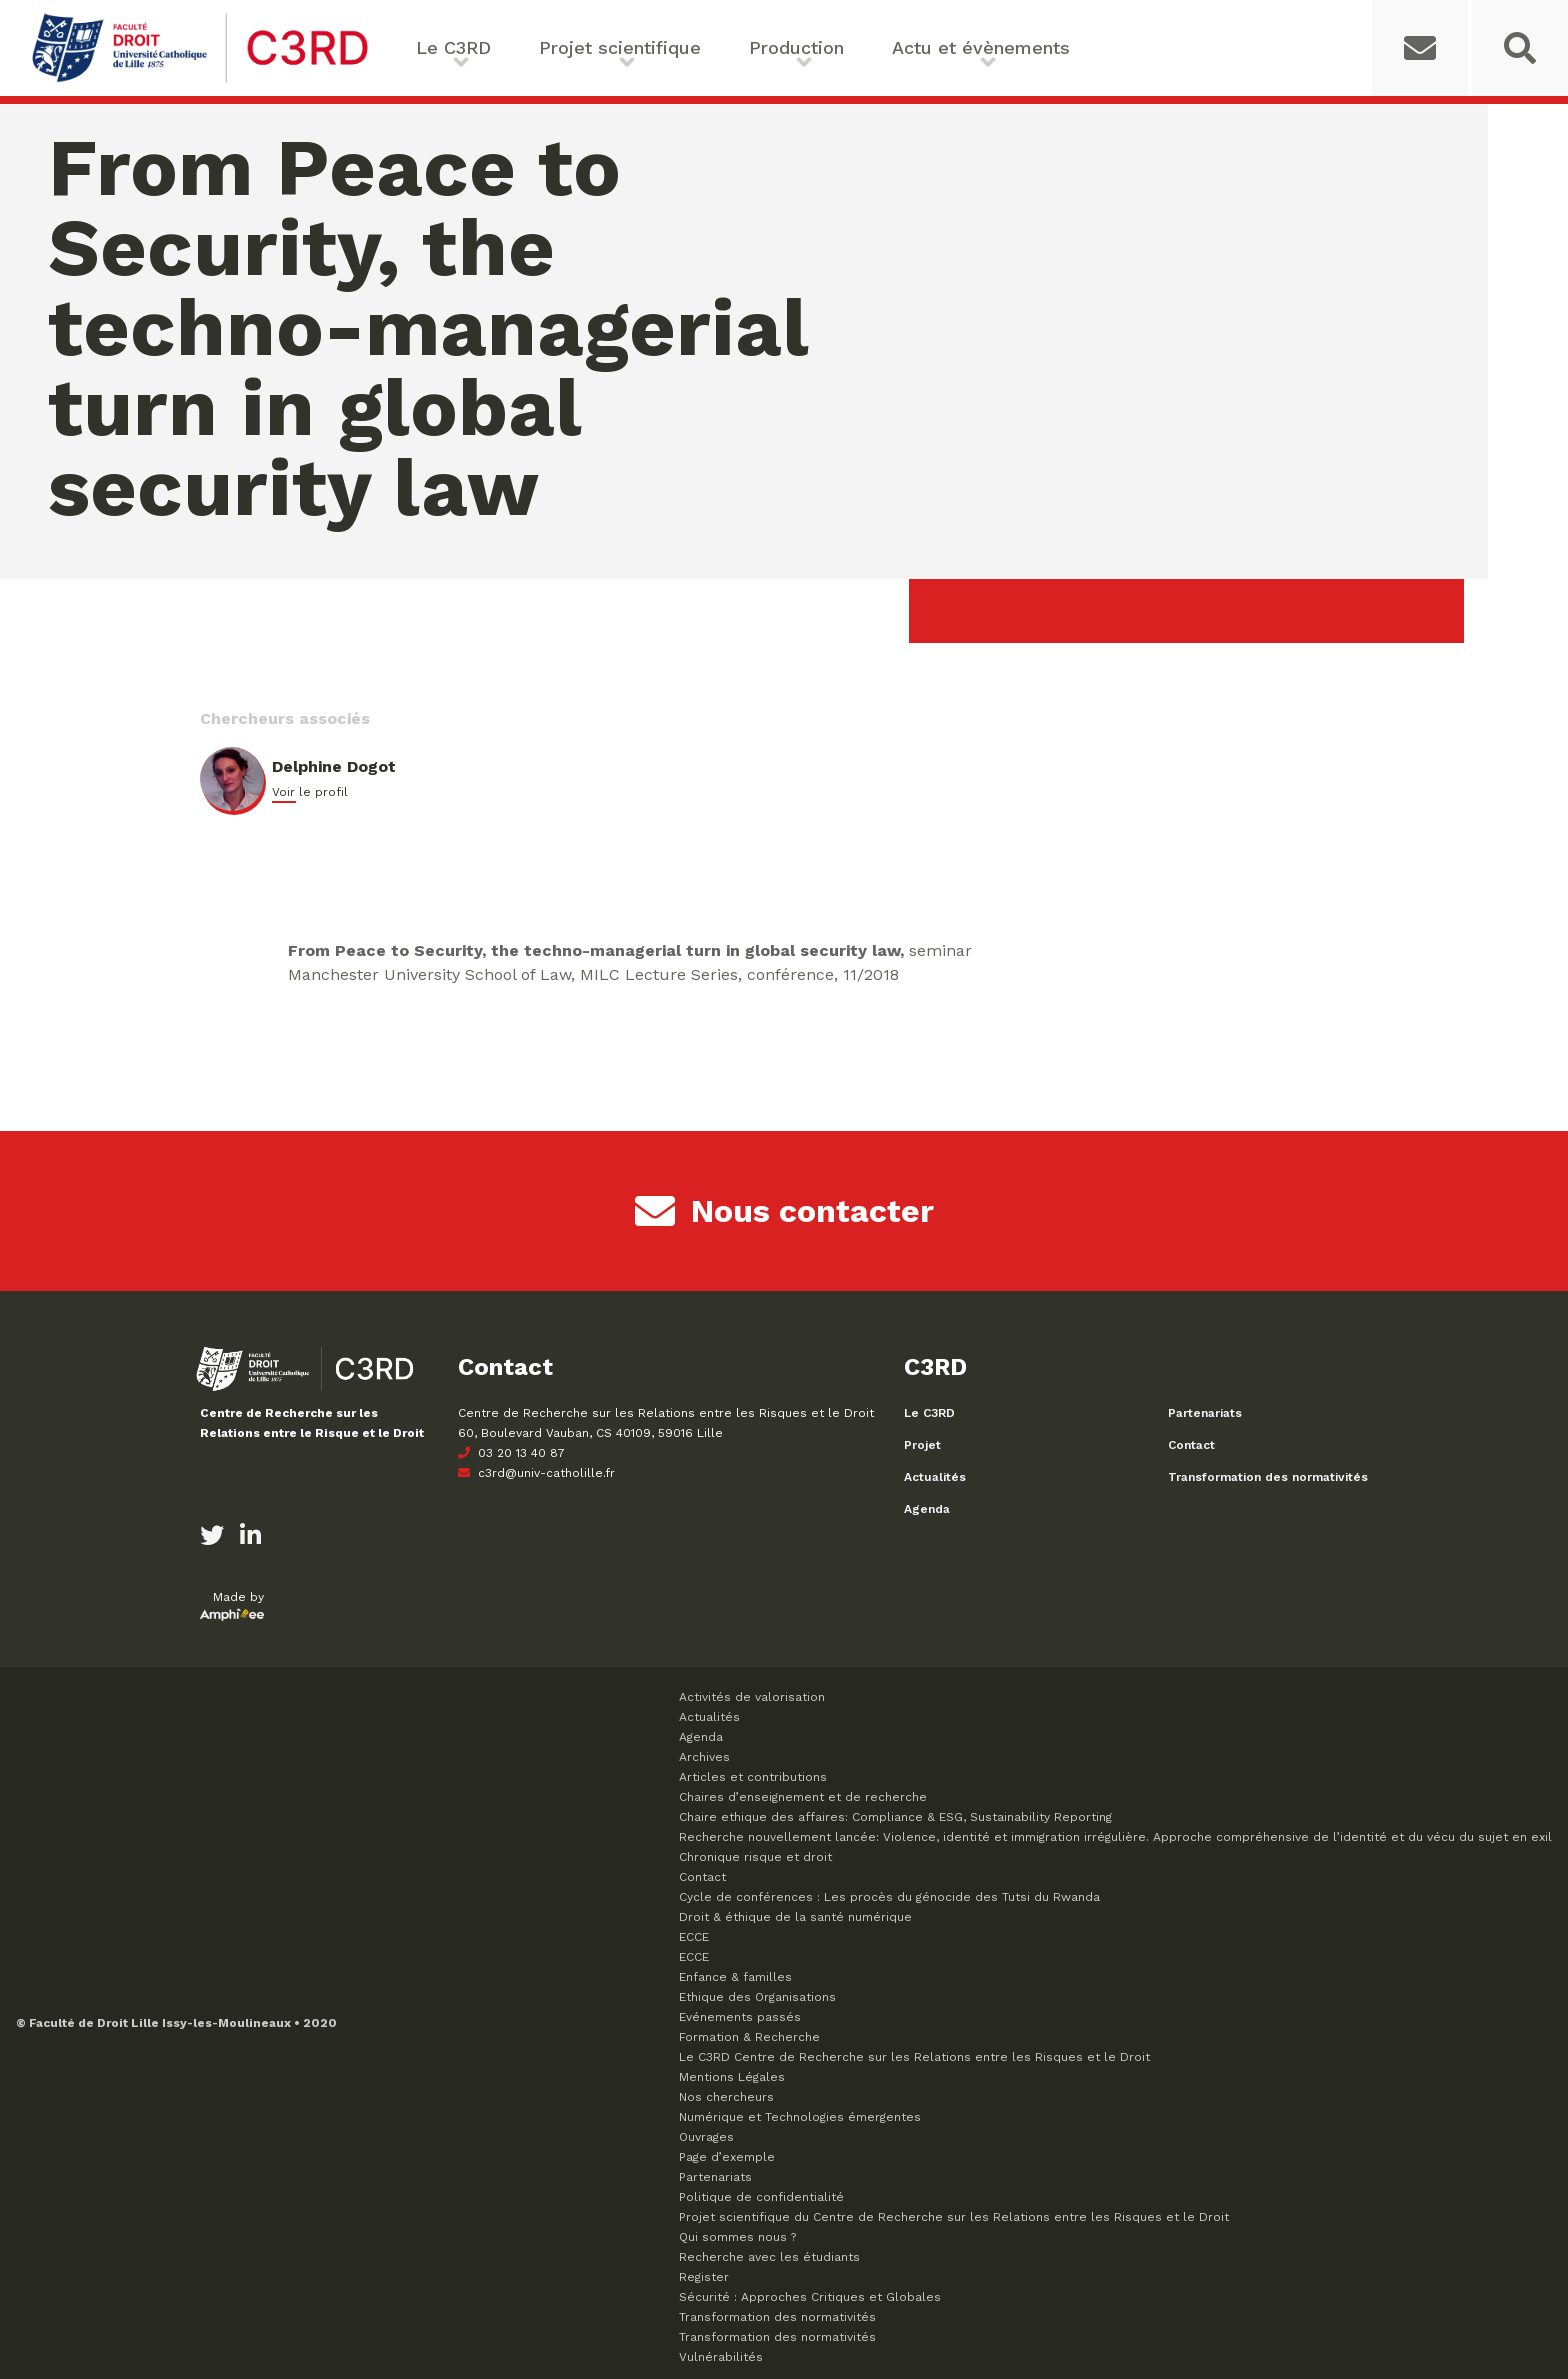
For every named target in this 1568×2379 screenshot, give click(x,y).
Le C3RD (453, 47)
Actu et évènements (981, 47)
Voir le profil (310, 792)
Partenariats (1205, 1413)
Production (796, 47)
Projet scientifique (620, 47)
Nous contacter (784, 1211)
